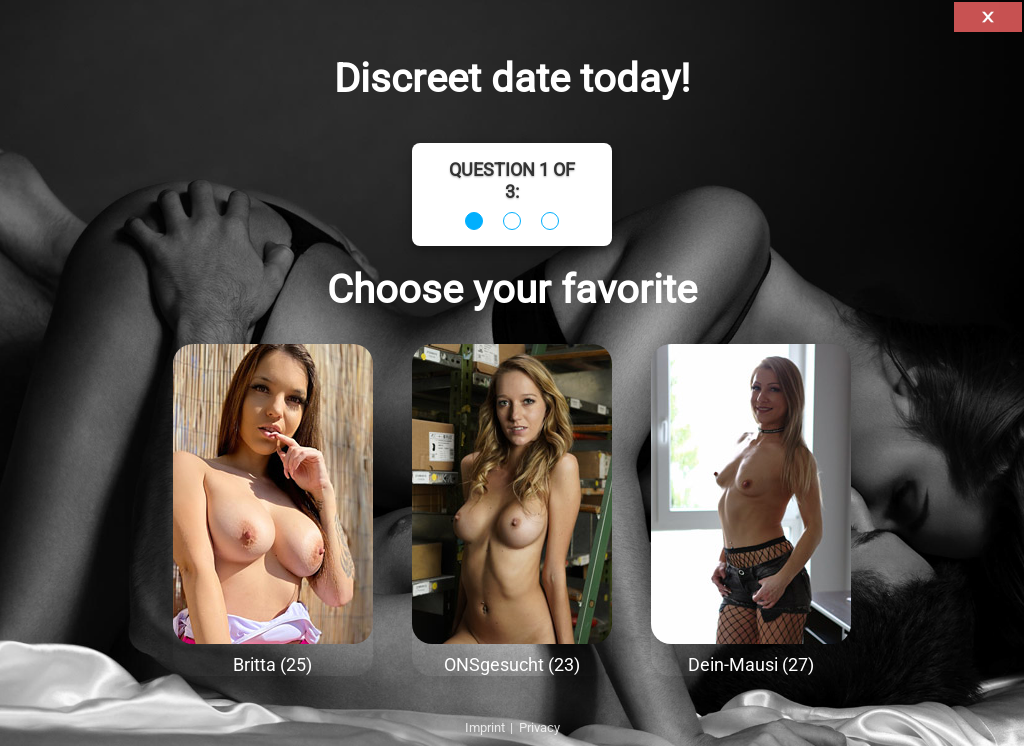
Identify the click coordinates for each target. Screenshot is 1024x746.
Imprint (485, 727)
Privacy (539, 727)
